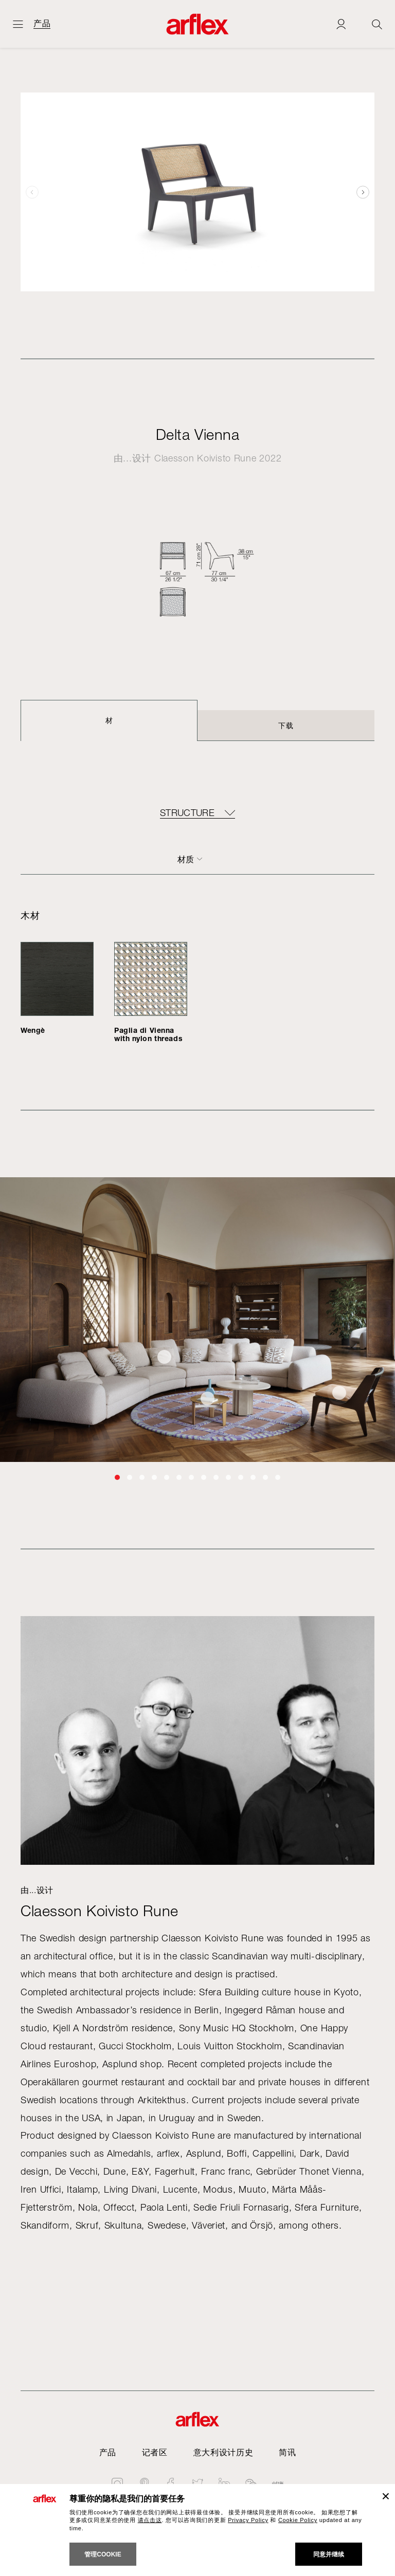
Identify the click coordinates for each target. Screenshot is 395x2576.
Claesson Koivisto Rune (205, 458)
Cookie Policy (297, 2520)
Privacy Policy (248, 2520)
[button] (362, 191)
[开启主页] (18, 24)
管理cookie (102, 2554)
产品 (41, 23)
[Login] (341, 24)
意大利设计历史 (223, 2452)
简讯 (287, 2452)
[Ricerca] (377, 24)
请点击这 (150, 2520)
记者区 (155, 2452)
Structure (187, 813)
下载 (285, 725)
